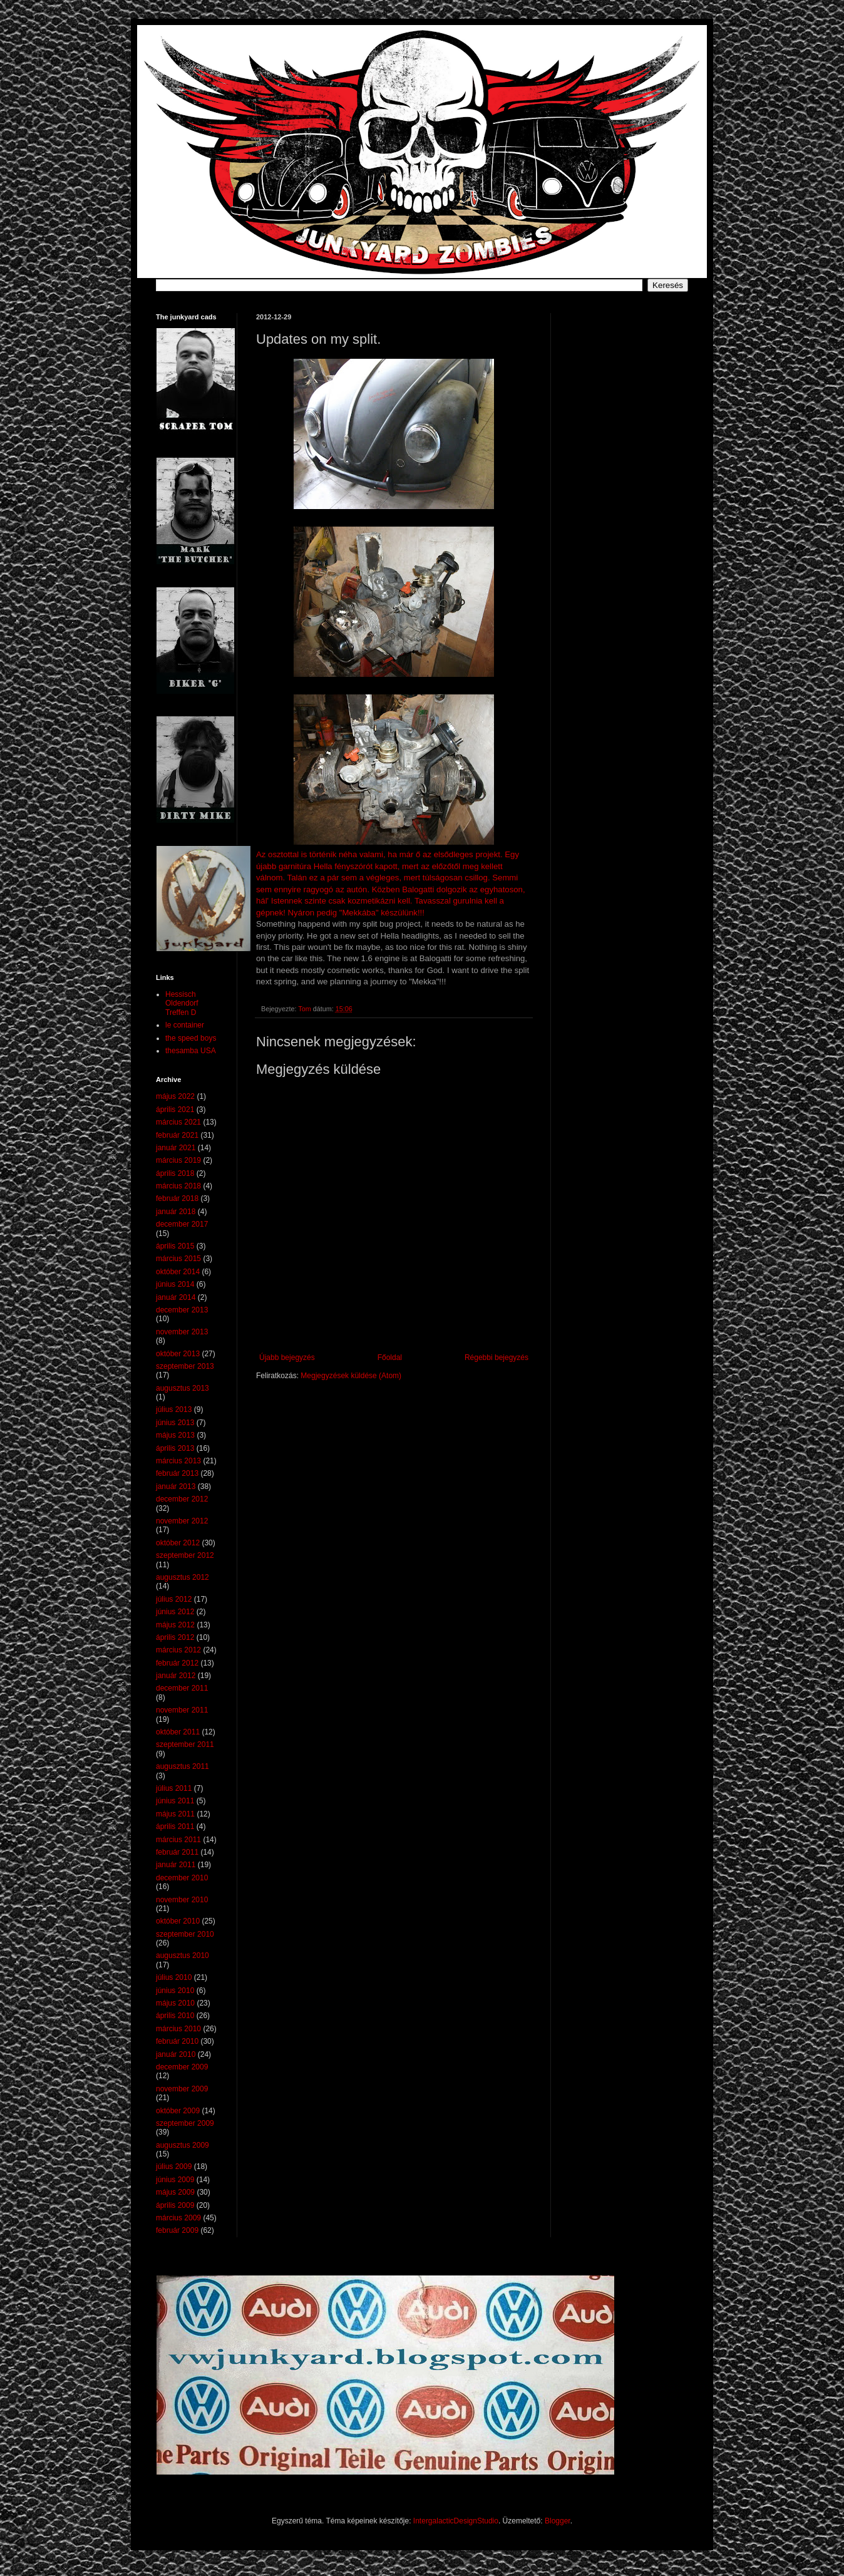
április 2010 (175, 2015)
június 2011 (175, 1800)
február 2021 (177, 1135)
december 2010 (182, 1877)
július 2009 (174, 2166)
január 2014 (175, 1297)
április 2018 (175, 1173)
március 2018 (178, 1186)
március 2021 (178, 1122)
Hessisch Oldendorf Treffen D (181, 1003)
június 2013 (175, 1422)
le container (184, 1025)
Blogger (557, 2521)
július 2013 (174, 1409)
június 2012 (175, 1611)
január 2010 (175, 2054)
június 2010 (175, 1990)
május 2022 (175, 1096)
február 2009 (177, 2230)
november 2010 (182, 1899)
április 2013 (175, 1448)
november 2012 (182, 1521)
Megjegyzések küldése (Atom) (351, 1375)
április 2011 (175, 1826)
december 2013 (182, 1310)
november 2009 (182, 2088)
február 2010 (177, 2041)
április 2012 (175, 1637)
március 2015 (178, 1258)
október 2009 (178, 2110)
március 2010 (178, 2028)
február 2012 (177, 1663)
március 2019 (178, 1160)
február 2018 (177, 1198)
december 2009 (182, 2067)
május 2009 (175, 2192)
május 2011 (175, 1814)
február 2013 (177, 1473)
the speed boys (190, 1038)
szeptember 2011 (185, 1744)
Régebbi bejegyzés (496, 1357)
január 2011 (175, 1864)
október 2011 (178, 1732)
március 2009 (178, 2217)
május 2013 (175, 1435)
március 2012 (178, 1650)
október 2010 (178, 1921)
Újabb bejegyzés (287, 1357)
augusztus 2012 (182, 1577)
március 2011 (178, 1839)
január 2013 (175, 1486)
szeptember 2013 (185, 1366)
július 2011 (174, 1788)
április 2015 (175, 1246)
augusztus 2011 (182, 1766)
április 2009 (175, 2205)
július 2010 (174, 1977)
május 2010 (175, 2003)
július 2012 (174, 1599)
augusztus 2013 (182, 1388)
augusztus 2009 (182, 2145)
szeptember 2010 (185, 1934)
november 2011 (182, 1710)
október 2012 (178, 1542)
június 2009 (175, 2179)
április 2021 (175, 1109)
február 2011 (177, 1852)
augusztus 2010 (182, 1955)
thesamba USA (190, 1050)
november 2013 (182, 1331)
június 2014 (175, 1284)
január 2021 (175, 1147)
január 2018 (175, 1211)
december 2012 (182, 1499)
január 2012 (175, 1675)
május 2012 (175, 1624)
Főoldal (390, 1357)
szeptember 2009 (185, 2123)
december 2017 (182, 1224)
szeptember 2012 (185, 1555)
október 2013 (178, 1353)
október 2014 (178, 1271)
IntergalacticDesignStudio (455, 2521)
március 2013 (178, 1460)
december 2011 (182, 1688)
